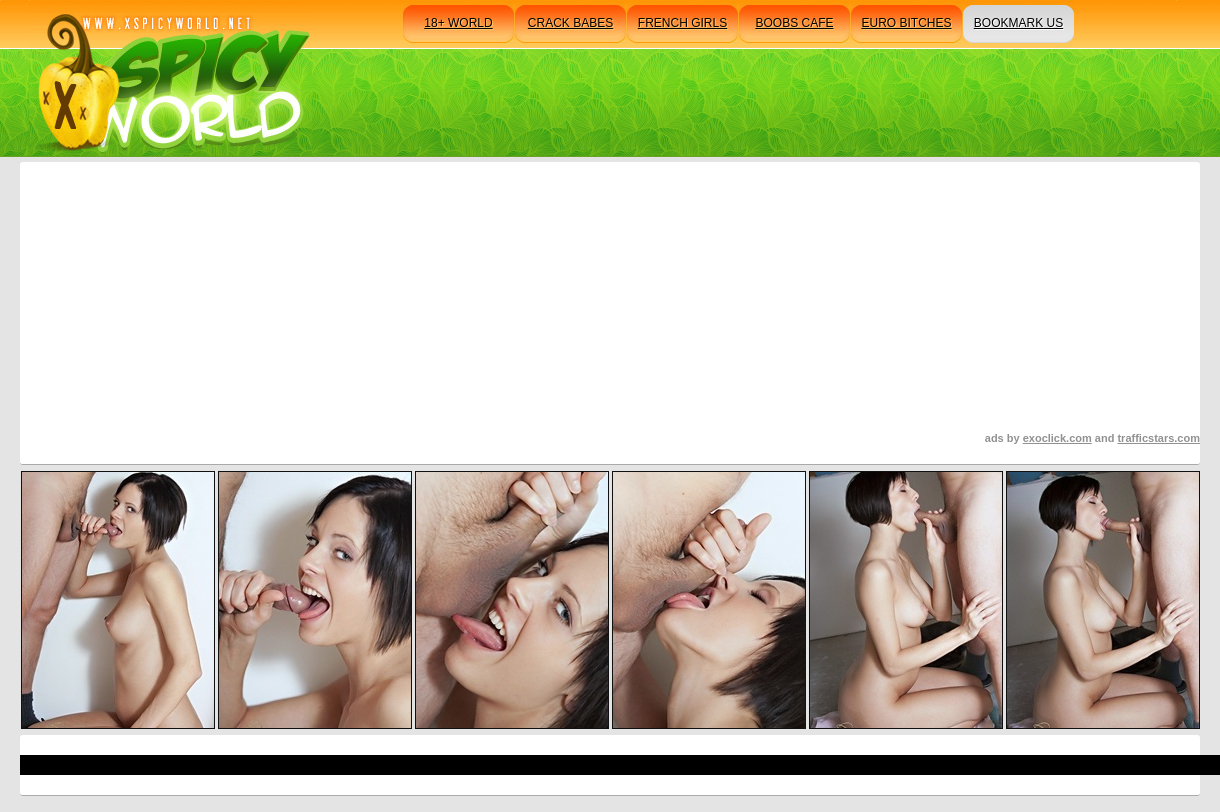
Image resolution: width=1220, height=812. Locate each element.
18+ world (458, 23)
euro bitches (906, 23)
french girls (682, 23)
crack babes (570, 23)
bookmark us (1018, 23)
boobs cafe (794, 23)
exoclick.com (1057, 438)
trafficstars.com (1158, 438)
